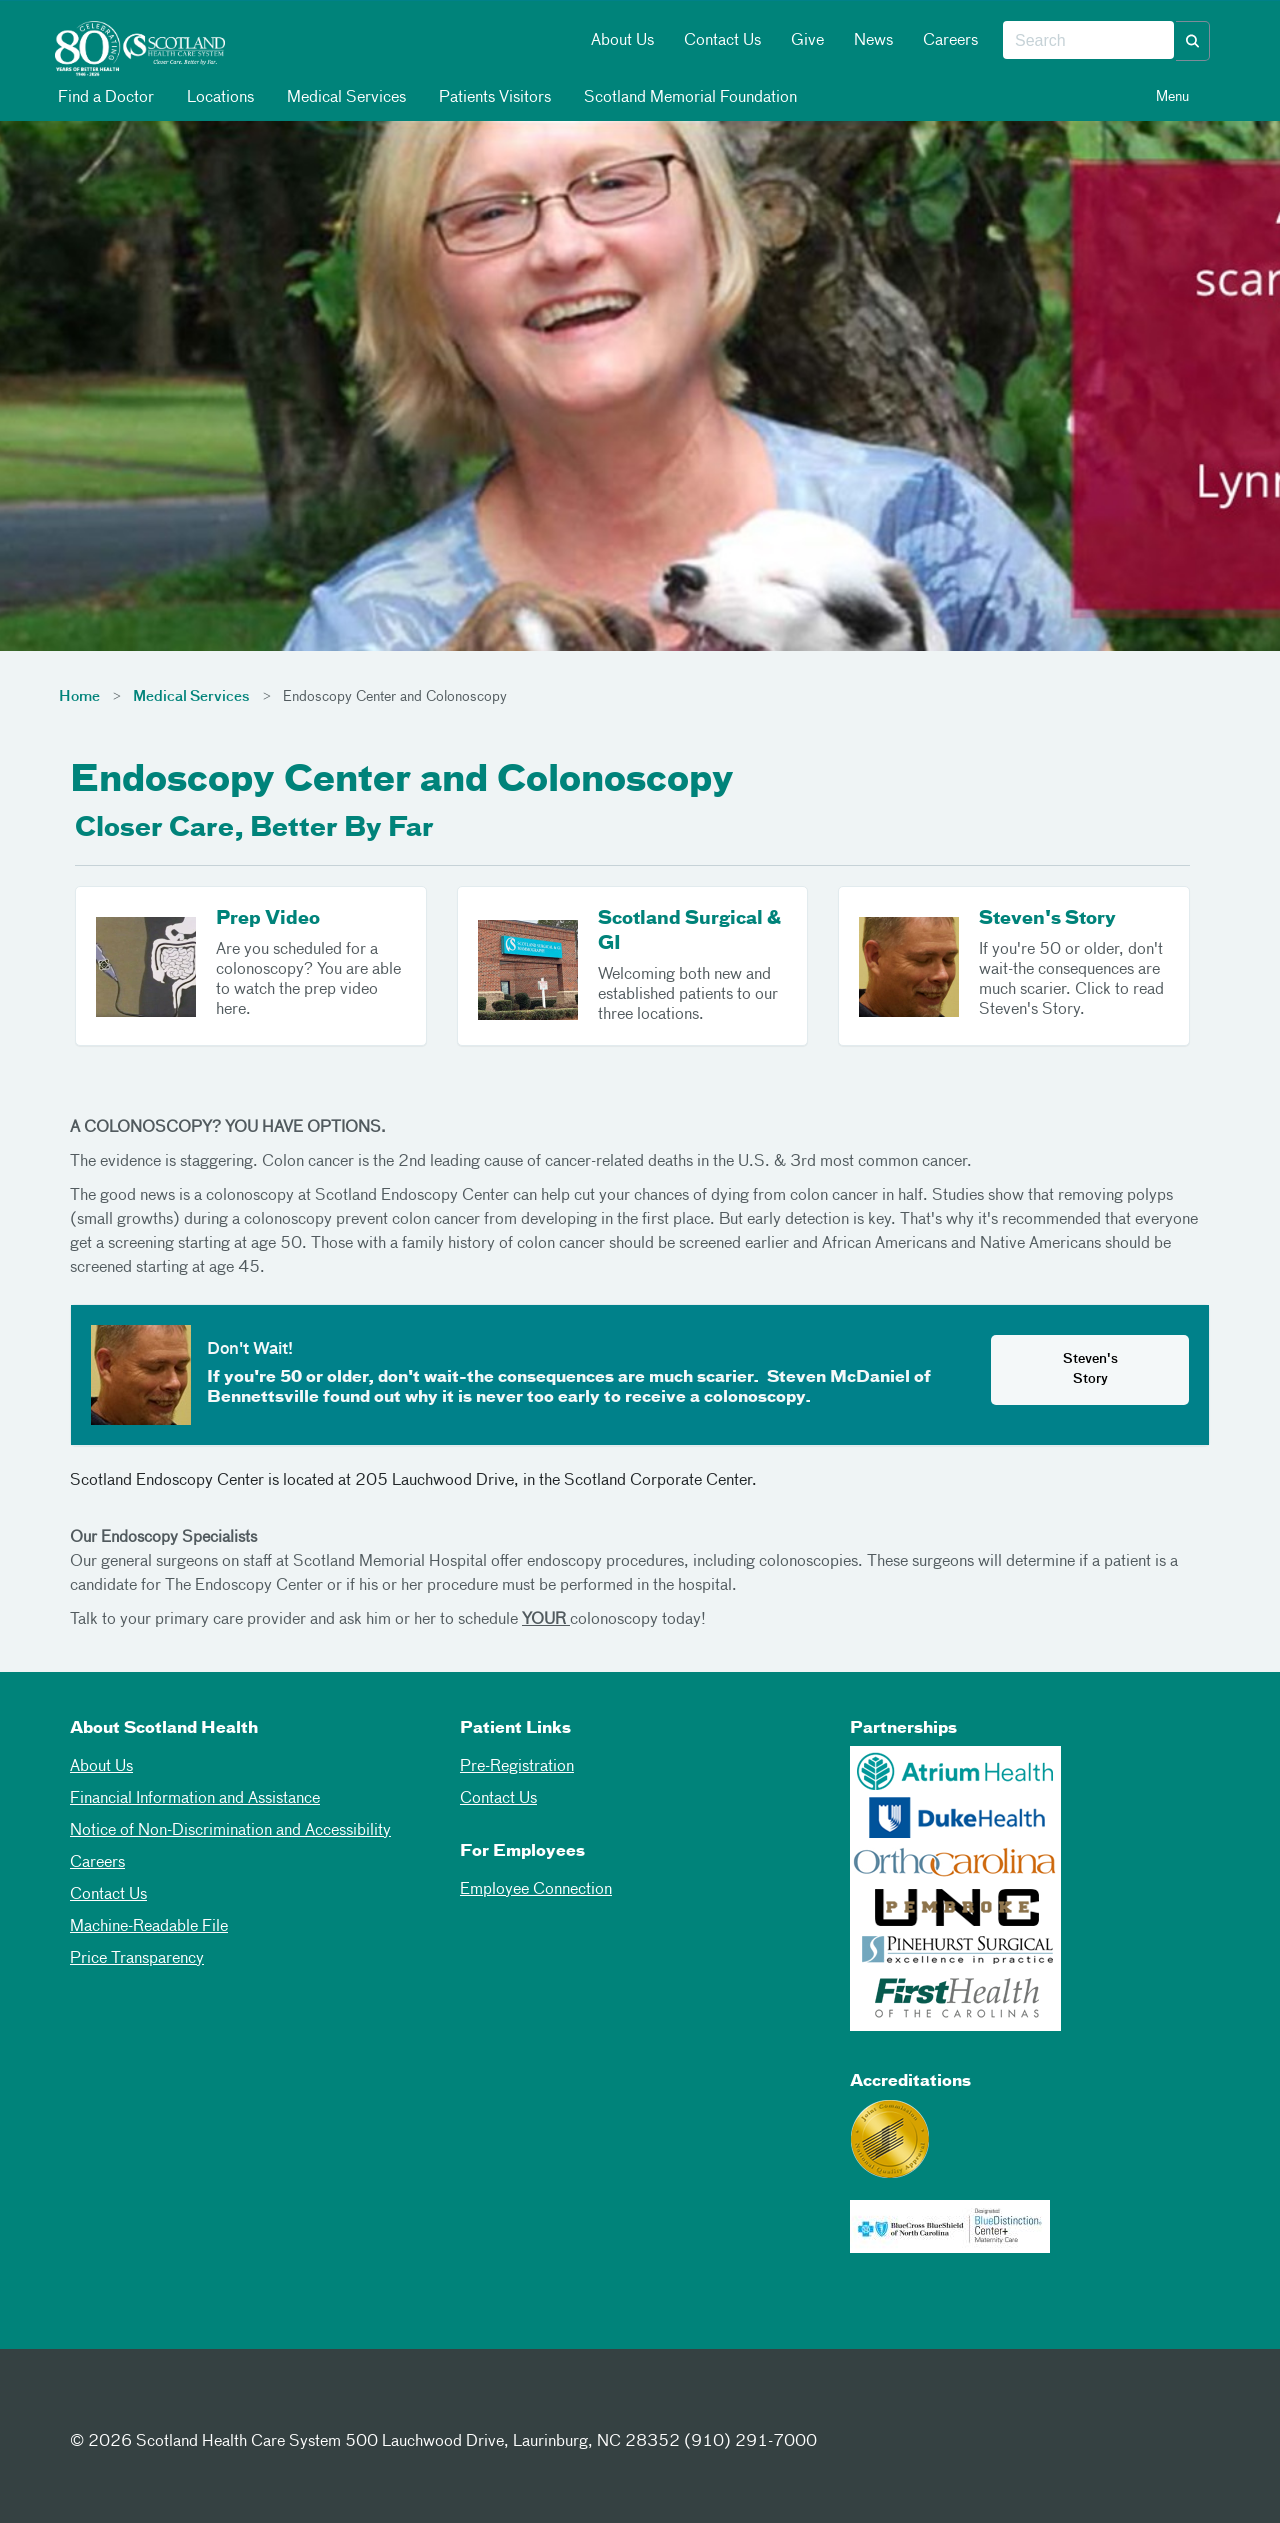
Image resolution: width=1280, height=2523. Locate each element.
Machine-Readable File (149, 1927)
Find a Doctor (104, 97)
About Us (622, 41)
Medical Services (345, 97)
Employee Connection (536, 1890)
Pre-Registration (517, 1767)
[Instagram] (188, 2405)
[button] (1193, 41)
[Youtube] (237, 2405)
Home (79, 697)
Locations (219, 97)
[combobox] (1088, 41)
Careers (950, 41)
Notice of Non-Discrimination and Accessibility (230, 1831)
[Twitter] (139, 2405)
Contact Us (722, 41)
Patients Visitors (493, 97)
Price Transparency (137, 1959)
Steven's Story (1090, 1369)
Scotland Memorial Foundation (689, 97)
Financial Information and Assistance (195, 1799)
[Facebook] (90, 2405)
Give (807, 41)
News (873, 41)
